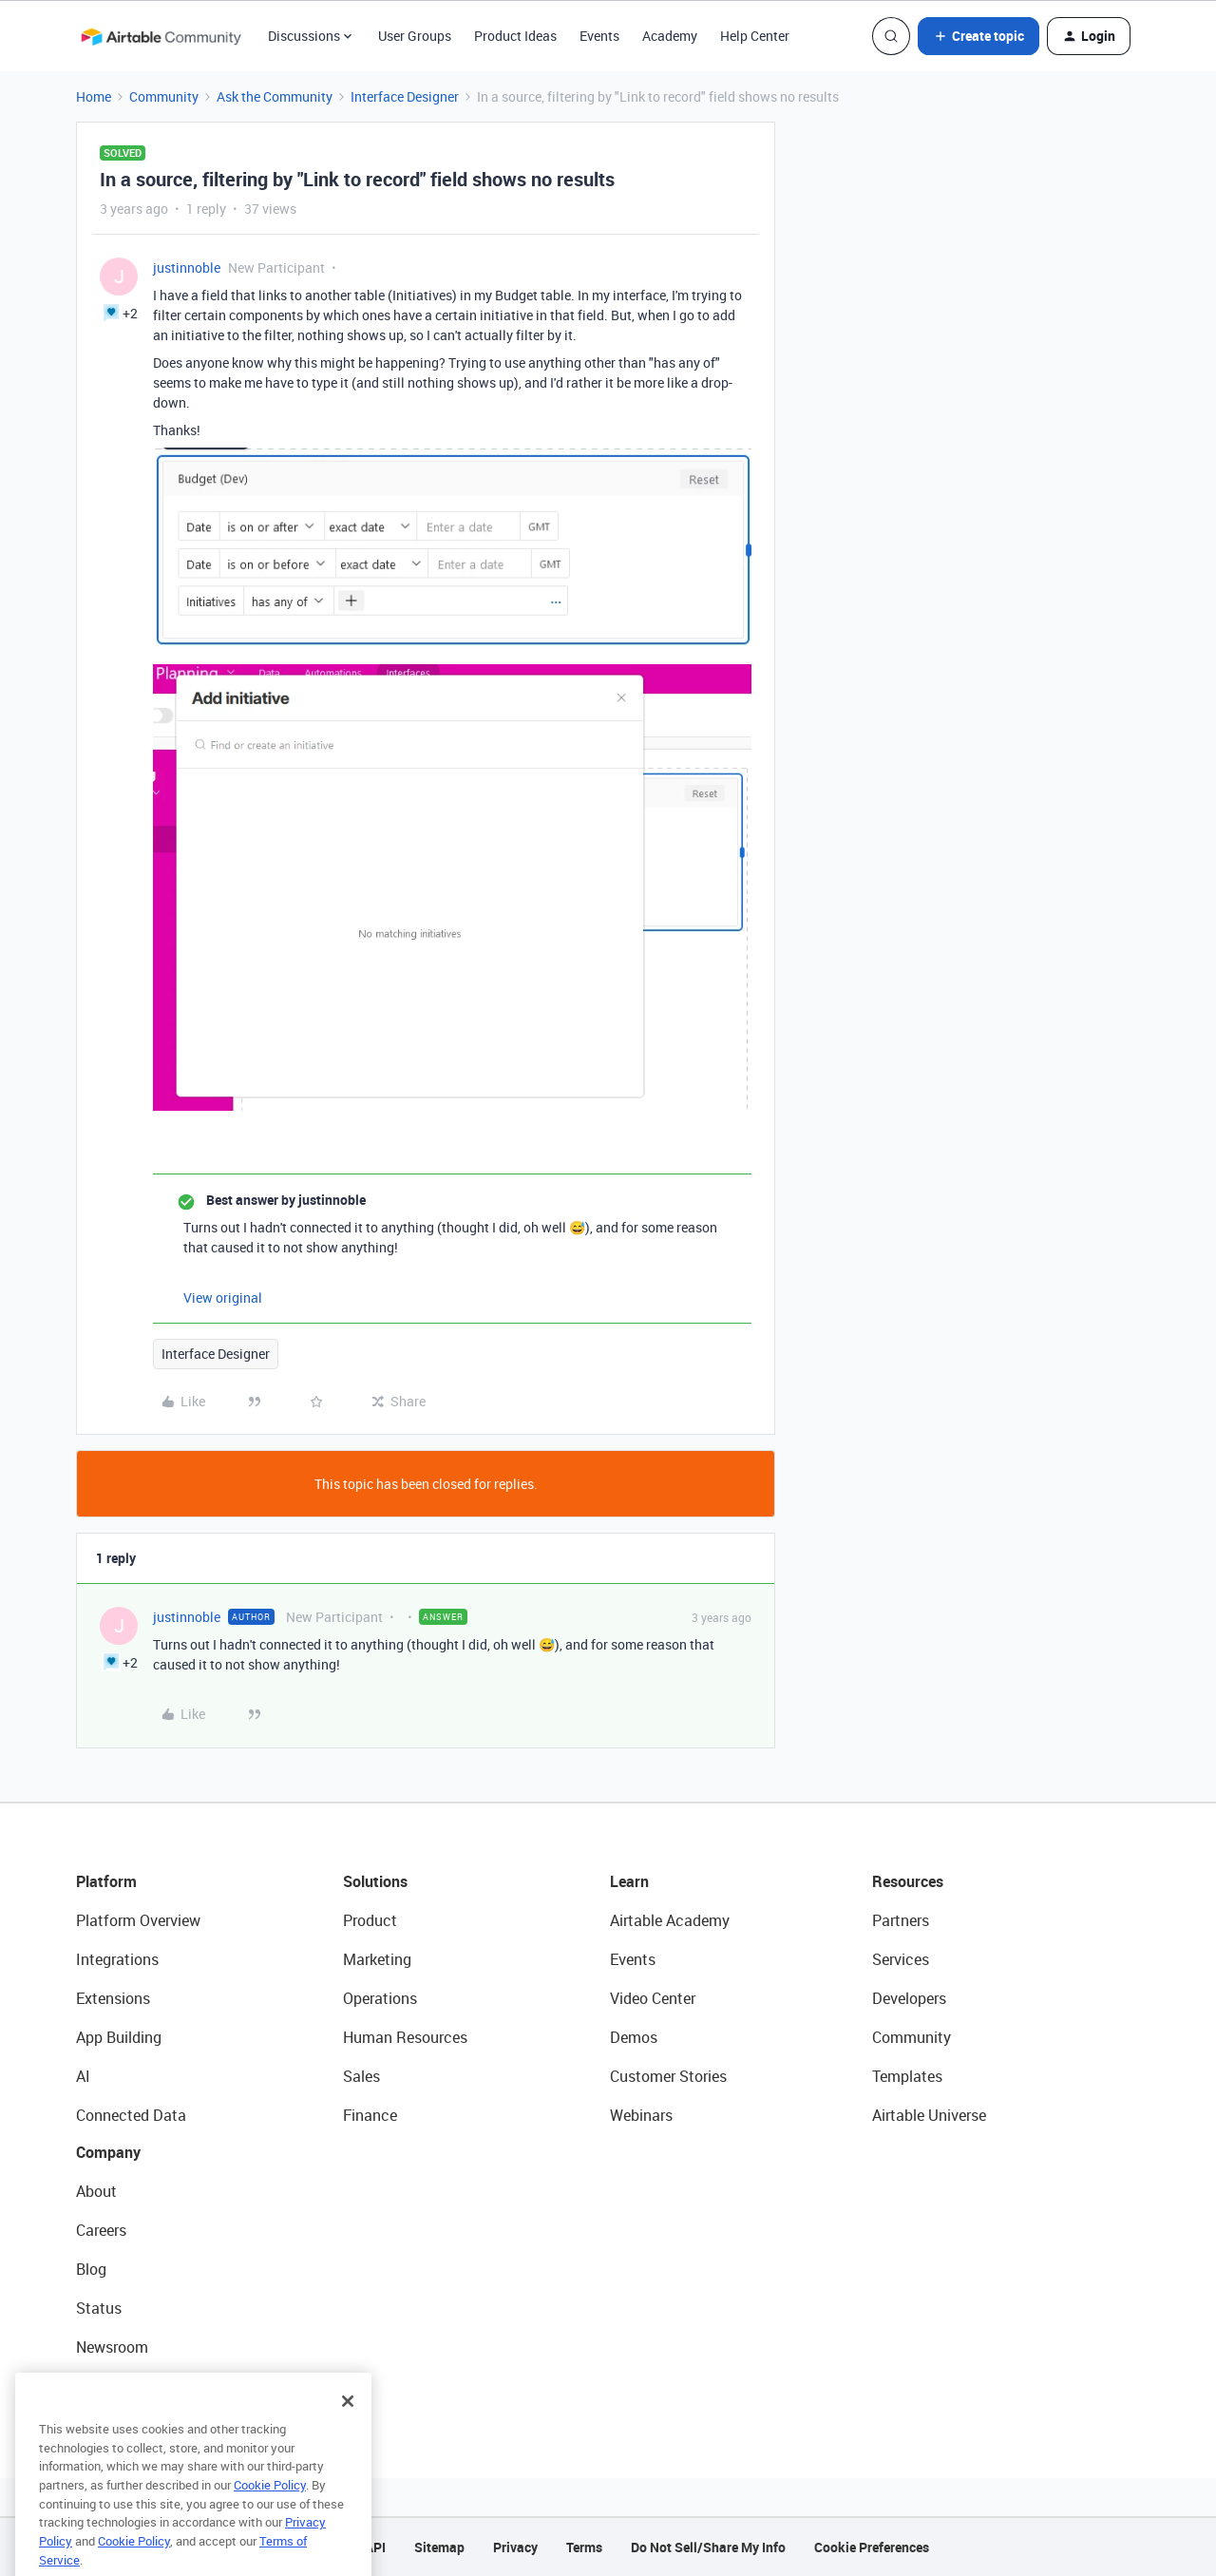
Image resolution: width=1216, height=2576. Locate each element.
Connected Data (131, 2115)
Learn (629, 1881)
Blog (91, 2269)
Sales (361, 2076)
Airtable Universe (929, 2115)
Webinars (641, 2115)
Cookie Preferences (871, 2547)
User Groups (414, 36)
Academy (669, 36)
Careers (101, 2230)
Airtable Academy (670, 1920)
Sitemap (439, 2547)
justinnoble (186, 267)
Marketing (377, 1959)
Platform (106, 1881)
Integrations (117, 1959)
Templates (907, 2076)
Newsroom (112, 2347)
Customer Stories (668, 2076)
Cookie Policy (270, 2513)
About (96, 2191)
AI (83, 2076)
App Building (119, 2037)
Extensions (113, 1998)
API (375, 2547)
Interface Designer (405, 96)
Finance (370, 2115)
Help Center (754, 36)
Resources (907, 1881)
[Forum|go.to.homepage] (160, 36)
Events (599, 36)
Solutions (375, 1881)
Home (93, 96)
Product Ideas (515, 36)
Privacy (515, 2547)
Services (900, 1959)
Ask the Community (274, 96)
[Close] (348, 2430)
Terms (584, 2547)
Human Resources (405, 2037)
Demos (633, 2037)
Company (108, 2152)
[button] (978, 36)
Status (99, 2308)
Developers (909, 1998)
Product (370, 1920)
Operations (380, 1998)
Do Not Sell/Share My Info (708, 2547)
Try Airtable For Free (143, 2386)
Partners (900, 1920)
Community (164, 96)
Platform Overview (138, 1920)
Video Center (652, 1998)
